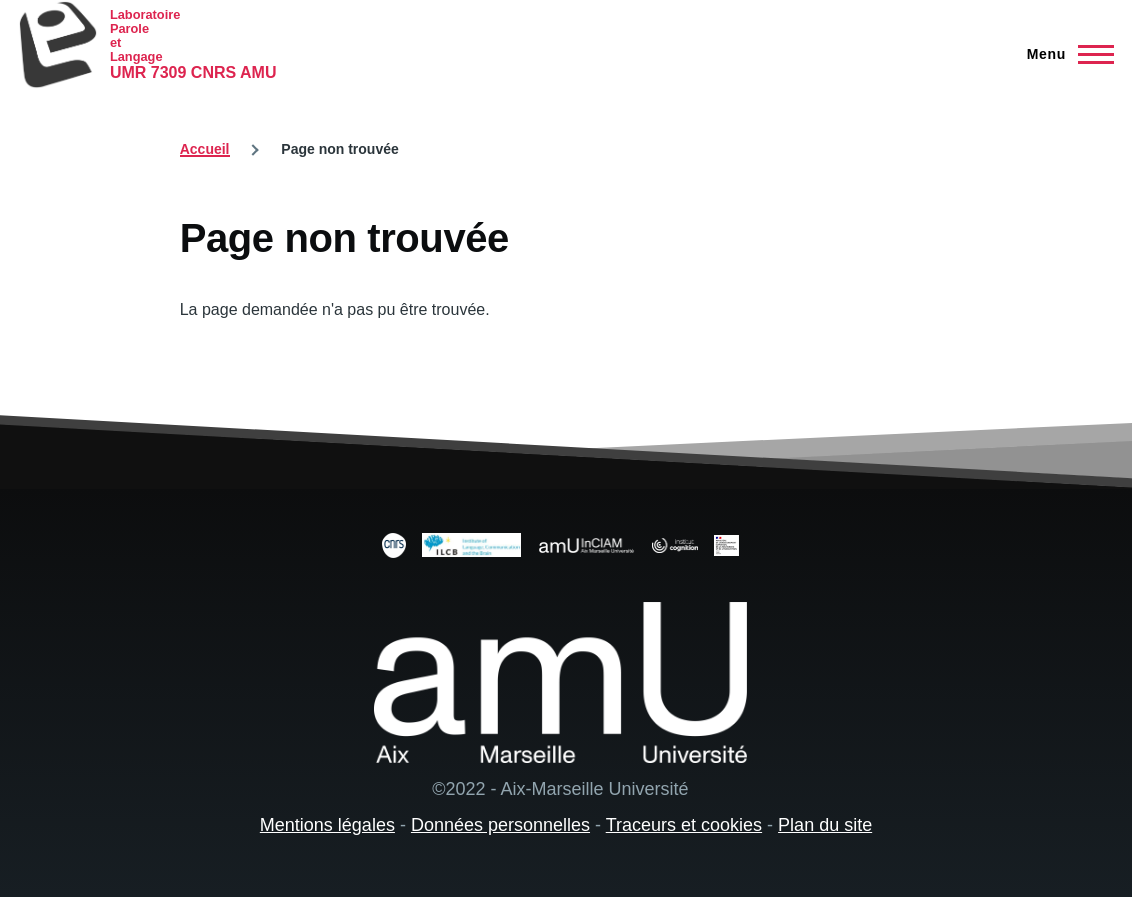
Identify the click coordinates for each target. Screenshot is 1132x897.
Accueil (205, 149)
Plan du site (825, 825)
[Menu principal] (1064, 54)
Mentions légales (327, 825)
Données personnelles (500, 825)
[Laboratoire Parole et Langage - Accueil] (147, 45)
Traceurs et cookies (684, 825)
